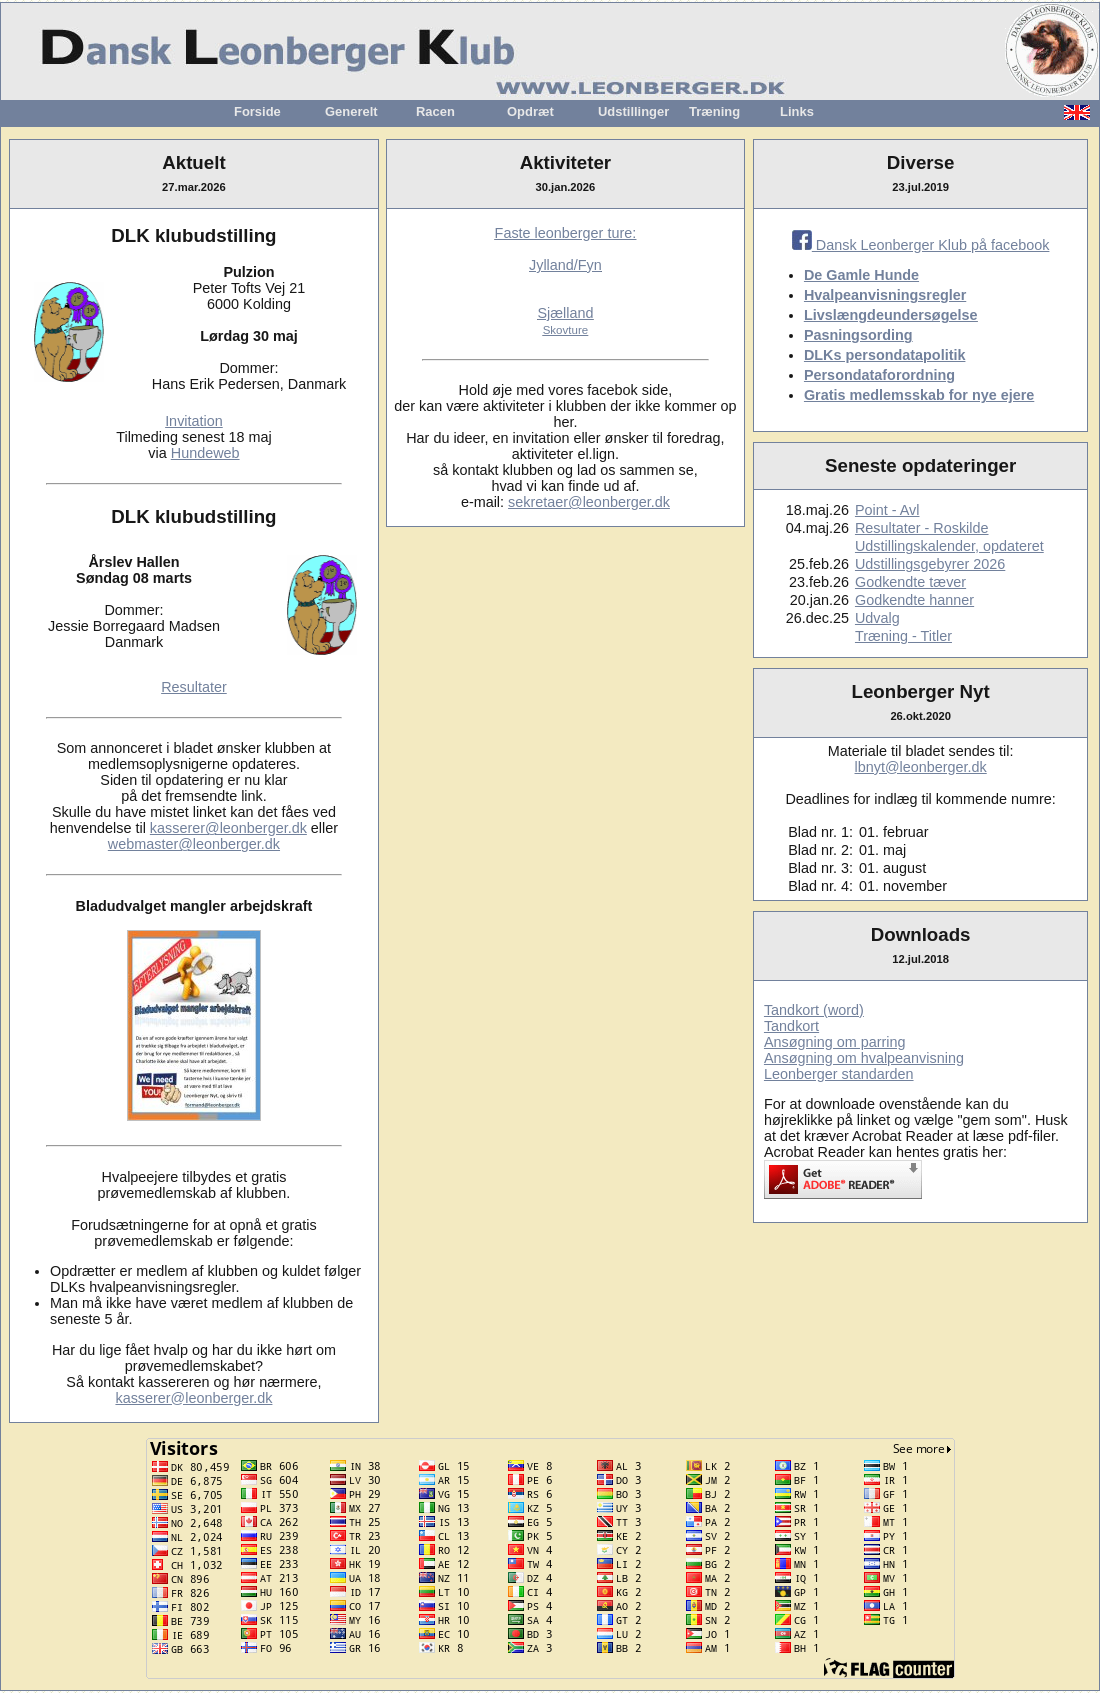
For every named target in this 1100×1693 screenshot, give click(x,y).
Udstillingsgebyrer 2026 (930, 564)
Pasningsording (858, 335)
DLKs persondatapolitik (885, 355)
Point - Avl (887, 510)
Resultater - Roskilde (922, 528)
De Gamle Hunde (861, 275)
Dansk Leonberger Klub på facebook (921, 245)
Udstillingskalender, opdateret (949, 546)
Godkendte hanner (914, 600)
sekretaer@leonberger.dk (589, 502)
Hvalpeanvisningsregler (885, 295)
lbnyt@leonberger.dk (921, 767)
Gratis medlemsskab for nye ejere (919, 395)
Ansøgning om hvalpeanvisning (864, 1058)
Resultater (194, 687)
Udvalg (877, 618)
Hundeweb (205, 453)
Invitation (194, 421)
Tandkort (791, 1026)
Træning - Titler (903, 636)
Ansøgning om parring (835, 1042)
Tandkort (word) (814, 1010)
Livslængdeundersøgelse (891, 315)
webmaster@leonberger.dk (194, 844)
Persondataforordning (879, 375)
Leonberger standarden (839, 1074)
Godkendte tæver (910, 582)
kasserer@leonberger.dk (228, 828)
